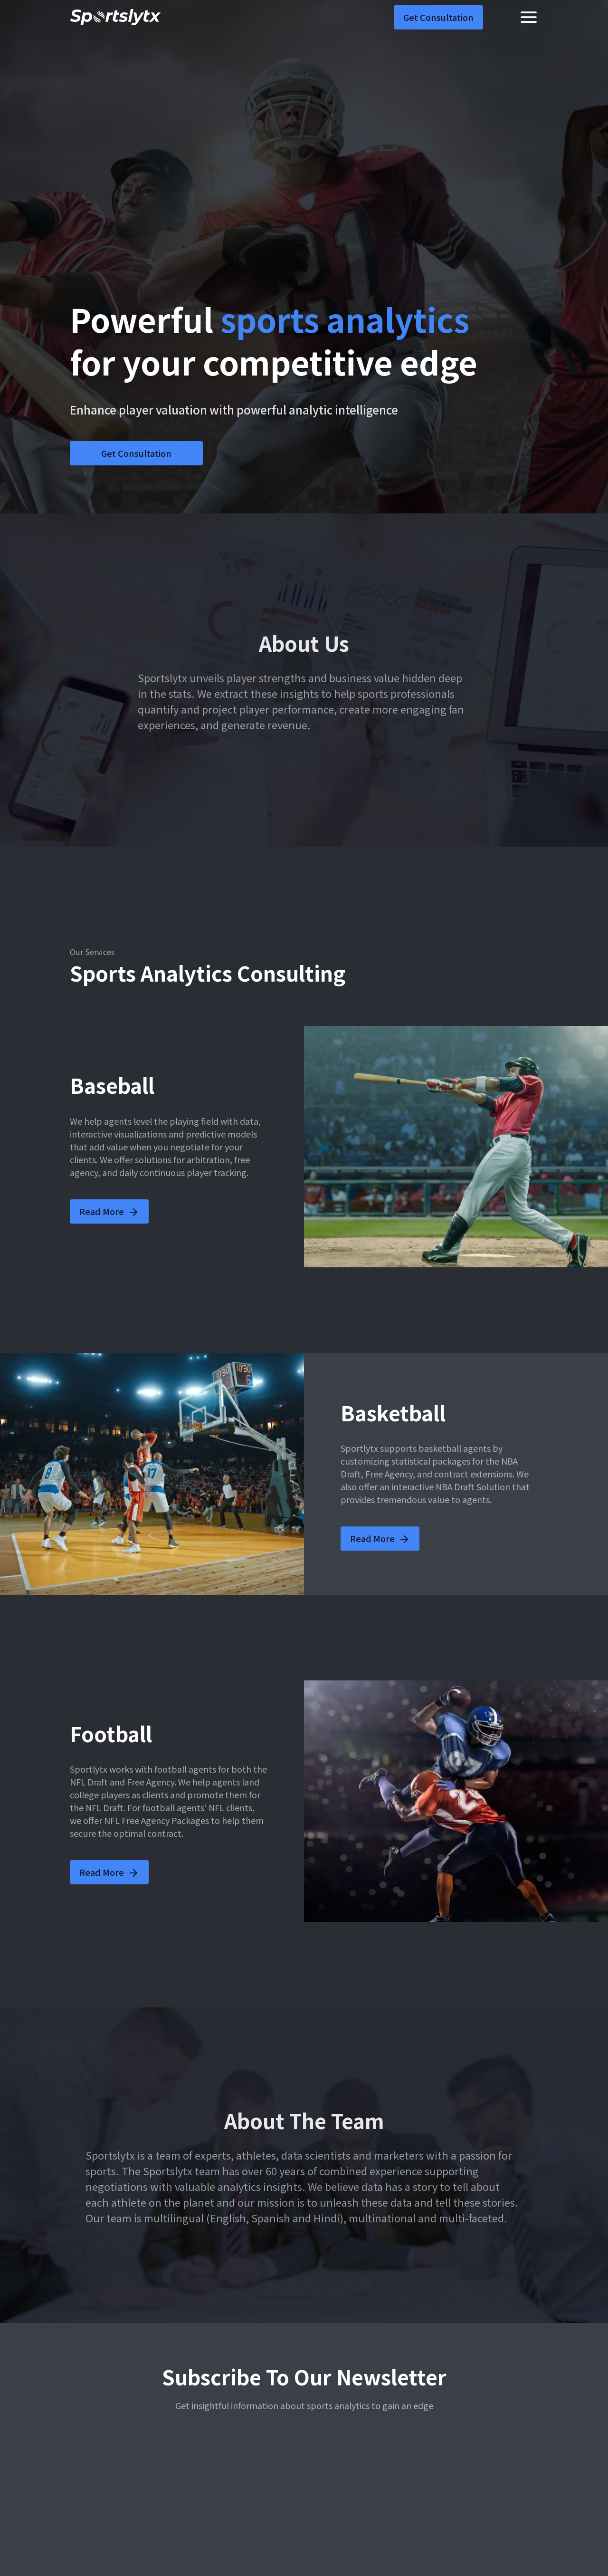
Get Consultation (438, 17)
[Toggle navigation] (528, 17)
